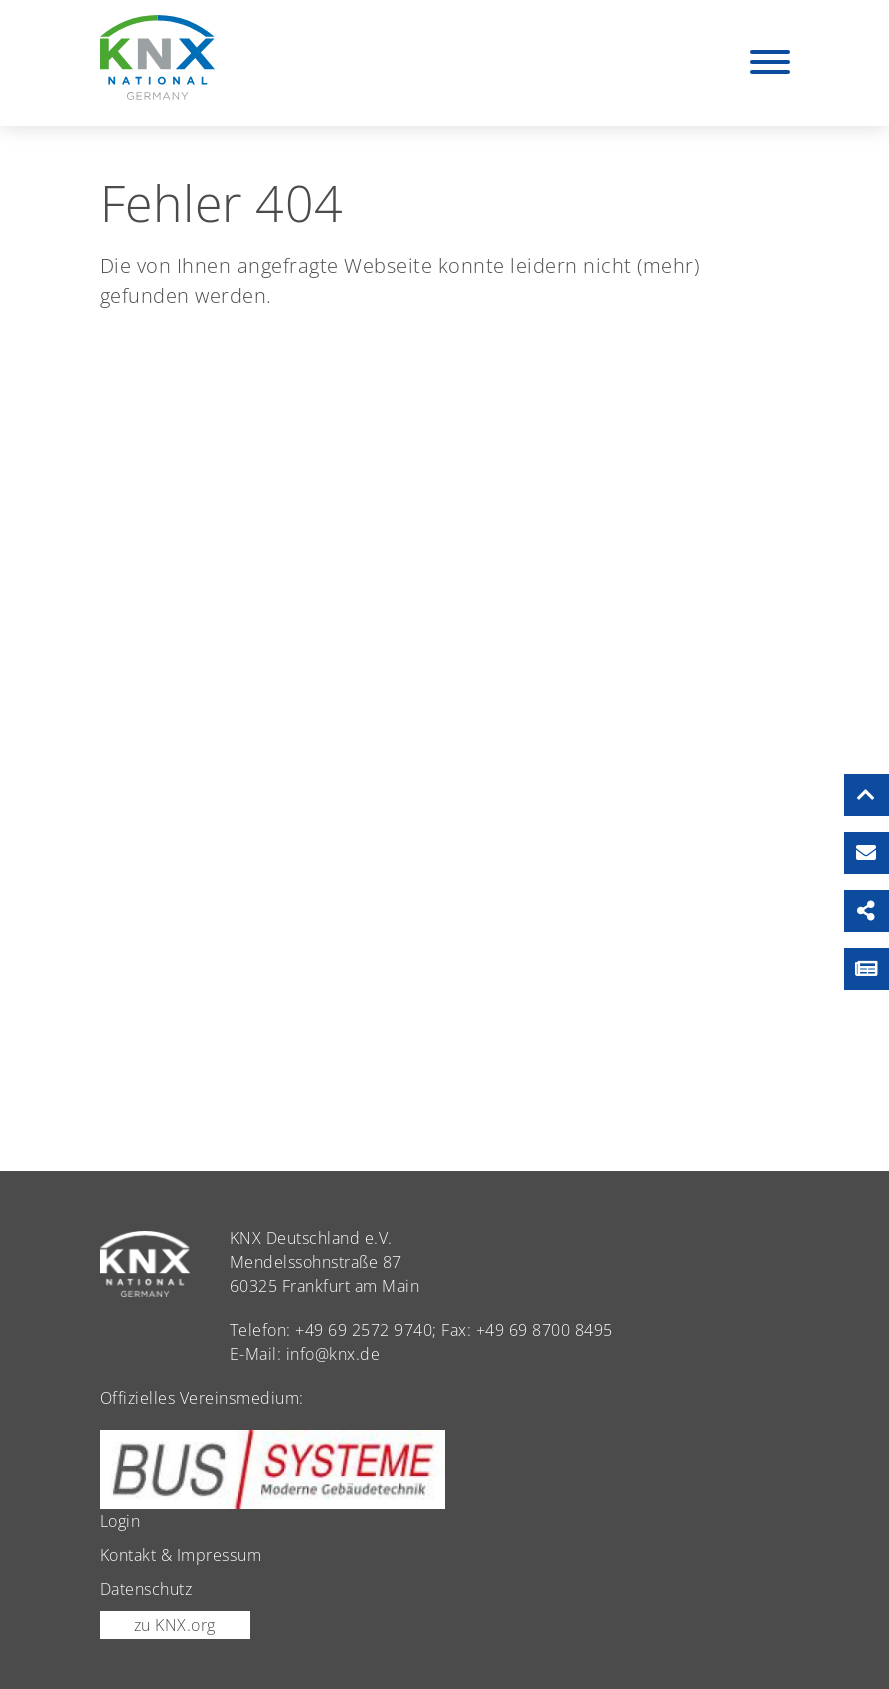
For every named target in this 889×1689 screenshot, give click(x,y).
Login (120, 1521)
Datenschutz (146, 1589)
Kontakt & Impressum (181, 1555)
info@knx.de (333, 1354)
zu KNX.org (175, 1625)
